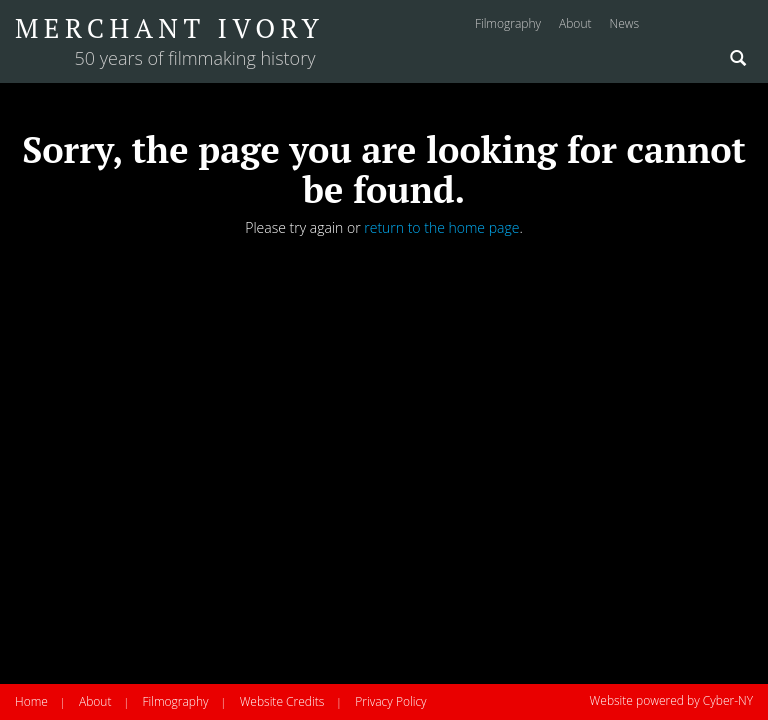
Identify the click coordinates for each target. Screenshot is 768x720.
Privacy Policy (390, 701)
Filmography (175, 701)
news (624, 23)
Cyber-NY (728, 700)
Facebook (703, 26)
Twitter (740, 26)
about (575, 23)
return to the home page (441, 227)
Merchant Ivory (169, 28)
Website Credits (282, 701)
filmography (508, 23)
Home (31, 701)
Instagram (668, 26)
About (95, 701)
